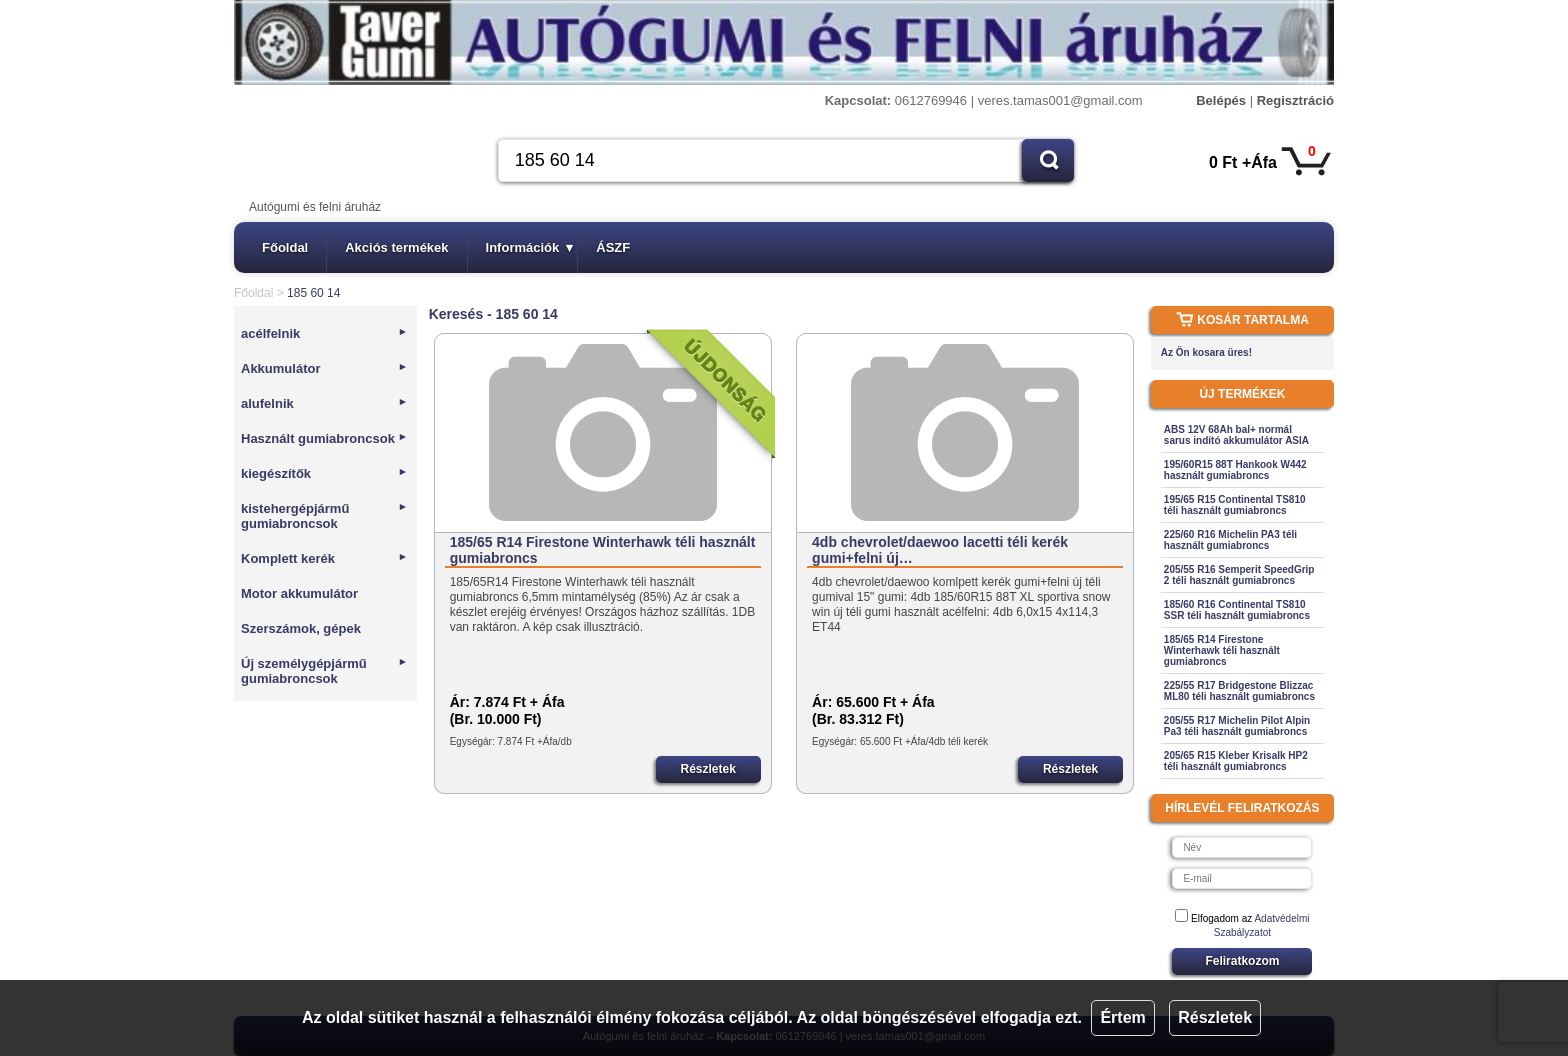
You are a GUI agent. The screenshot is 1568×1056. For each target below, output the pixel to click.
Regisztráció (1295, 100)
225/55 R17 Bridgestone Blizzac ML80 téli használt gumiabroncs (1239, 691)
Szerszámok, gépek (301, 628)
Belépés (1221, 100)
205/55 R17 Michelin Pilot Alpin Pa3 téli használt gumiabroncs (1237, 726)
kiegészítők (324, 473)
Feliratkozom (1242, 961)
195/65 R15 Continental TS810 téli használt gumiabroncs (1235, 505)
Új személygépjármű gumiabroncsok (324, 671)
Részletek (1215, 1017)
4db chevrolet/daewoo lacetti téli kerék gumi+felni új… (940, 550)
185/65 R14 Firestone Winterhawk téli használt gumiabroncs (603, 550)
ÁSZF (613, 247)
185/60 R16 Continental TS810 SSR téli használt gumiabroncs (1237, 610)
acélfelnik (324, 333)
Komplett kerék (324, 558)
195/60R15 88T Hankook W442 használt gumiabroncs (1235, 470)
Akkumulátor (324, 368)
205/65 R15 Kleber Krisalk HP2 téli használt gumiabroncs (1236, 761)
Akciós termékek (396, 247)
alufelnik (324, 403)
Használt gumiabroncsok (324, 438)
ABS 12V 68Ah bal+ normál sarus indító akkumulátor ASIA (1236, 435)
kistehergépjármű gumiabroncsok (324, 516)
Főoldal (285, 247)
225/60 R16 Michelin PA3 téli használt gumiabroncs (1230, 540)
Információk (530, 247)
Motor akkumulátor (299, 593)
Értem (1122, 1017)
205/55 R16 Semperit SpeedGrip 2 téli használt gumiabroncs (1239, 575)
